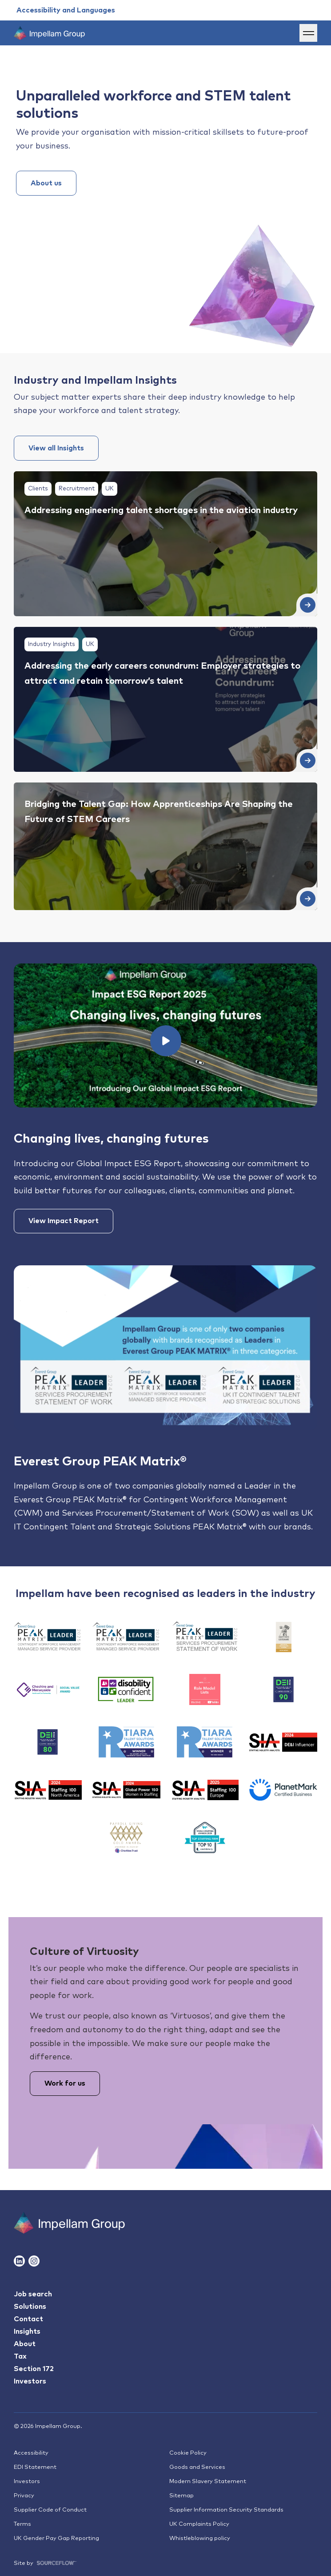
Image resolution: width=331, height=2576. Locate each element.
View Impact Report (63, 1220)
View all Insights (56, 448)
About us (46, 183)
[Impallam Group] (69, 2222)
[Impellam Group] (49, 33)
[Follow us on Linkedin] (19, 2261)
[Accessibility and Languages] (66, 10)
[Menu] (308, 33)
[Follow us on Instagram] (34, 2261)
